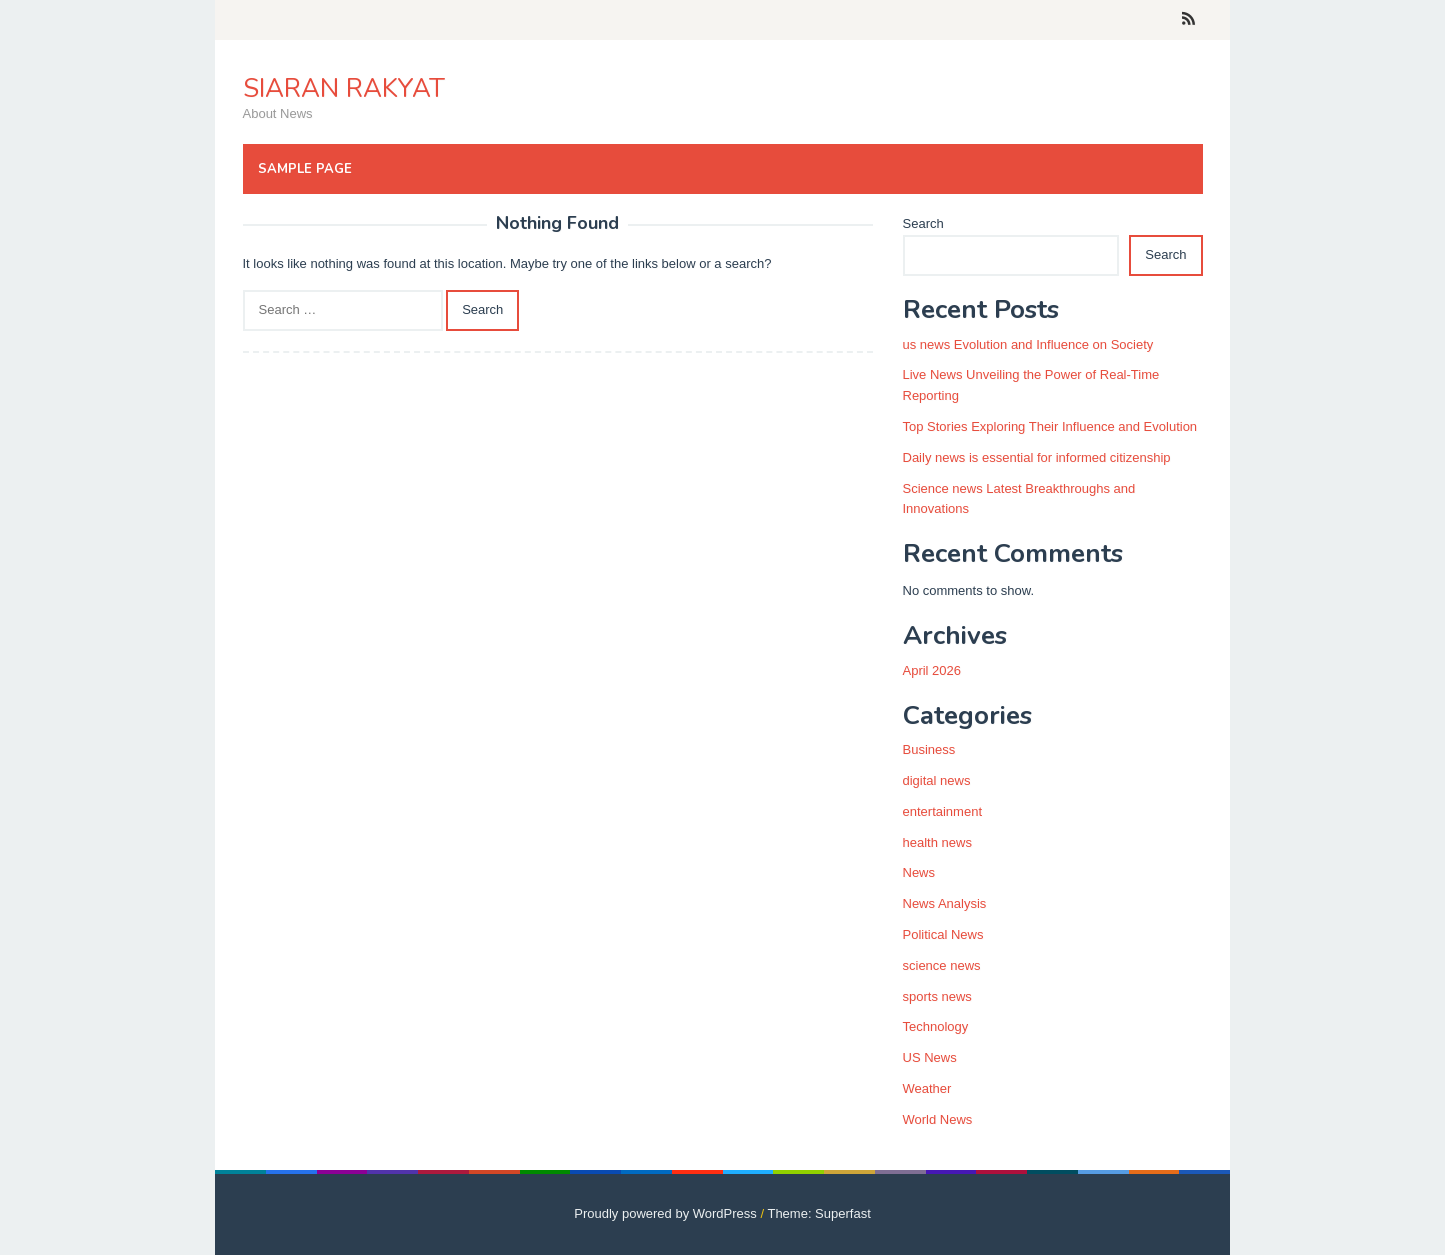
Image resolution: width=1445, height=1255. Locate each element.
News (919, 872)
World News (938, 1119)
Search (923, 223)
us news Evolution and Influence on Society (1028, 344)
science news (942, 965)
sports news (937, 996)
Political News (943, 934)
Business (929, 749)
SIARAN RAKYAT (344, 88)
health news (937, 842)
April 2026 (932, 670)
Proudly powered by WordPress (665, 1213)
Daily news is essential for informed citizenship (1037, 457)
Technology (936, 1026)
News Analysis (945, 903)
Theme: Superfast (818, 1213)
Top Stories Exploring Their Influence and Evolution (1050, 426)
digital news (937, 780)
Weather (927, 1088)
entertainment (943, 811)
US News (930, 1057)
